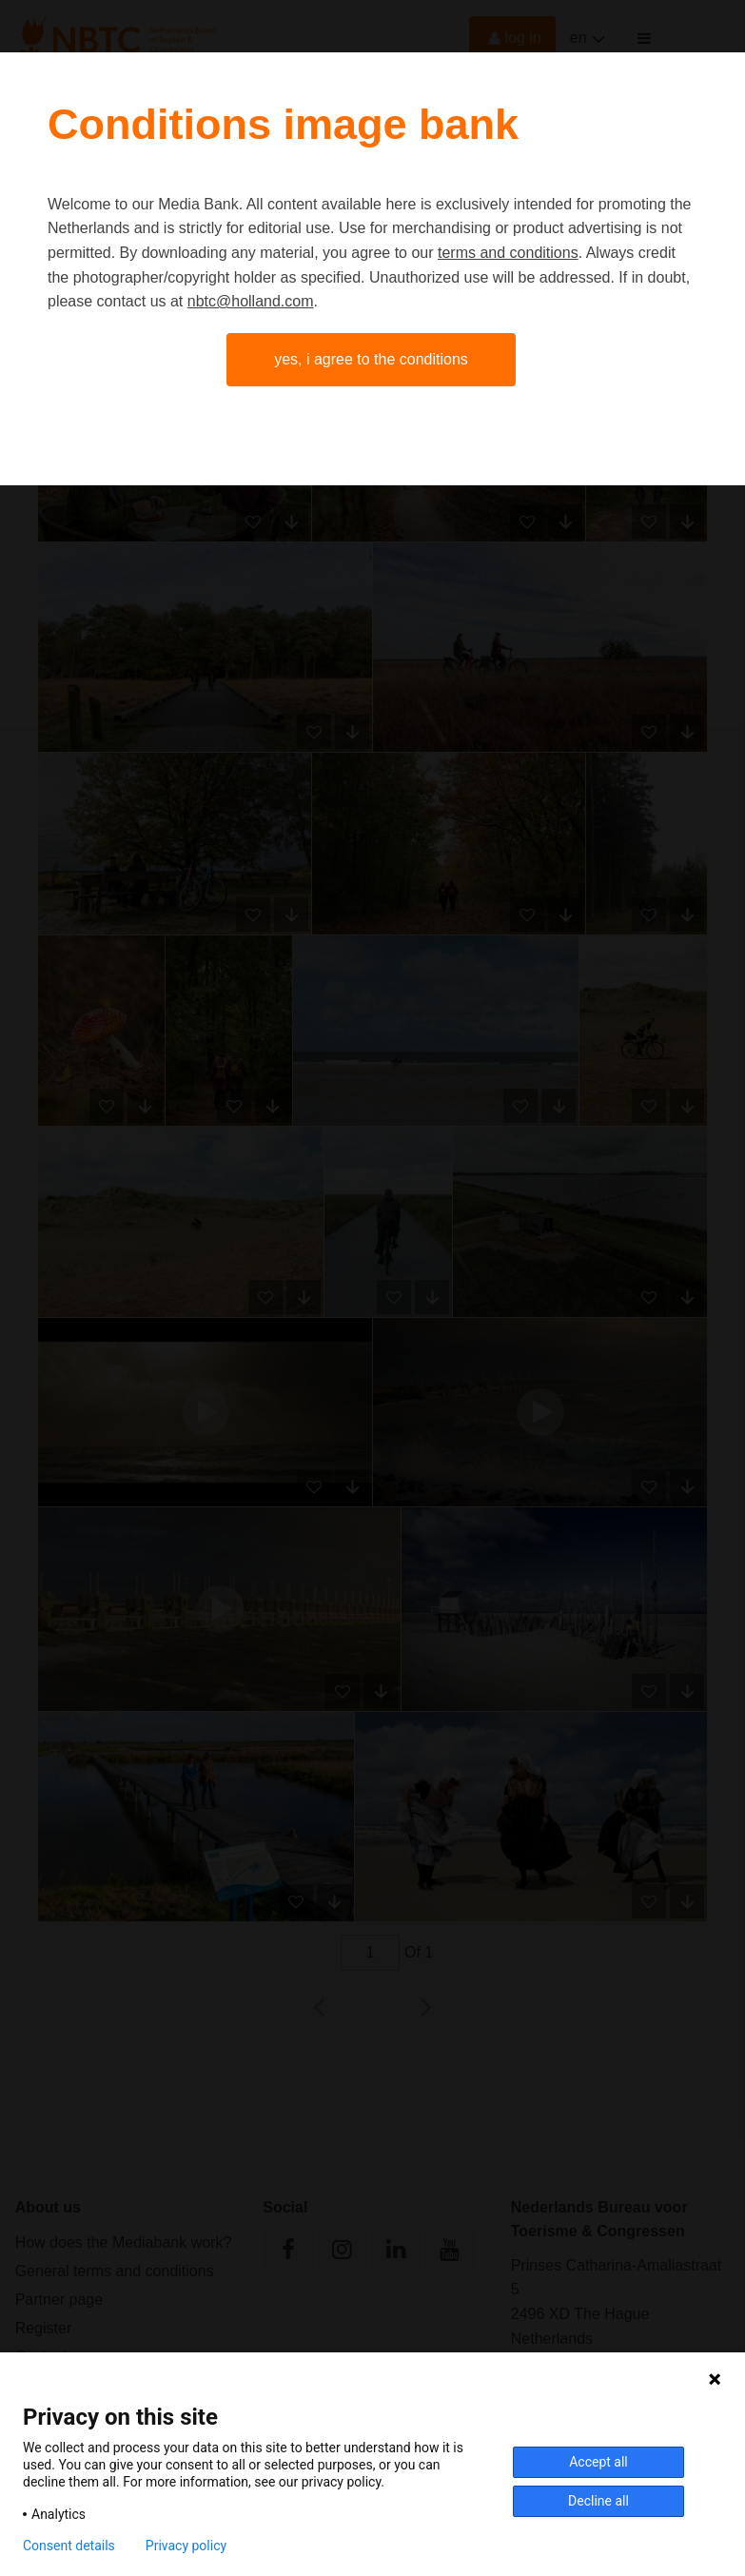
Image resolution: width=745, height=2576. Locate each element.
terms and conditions (508, 253)
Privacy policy (186, 2545)
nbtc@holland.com (250, 301)
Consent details (69, 2545)
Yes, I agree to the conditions (371, 359)
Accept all (598, 2461)
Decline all (598, 2500)
